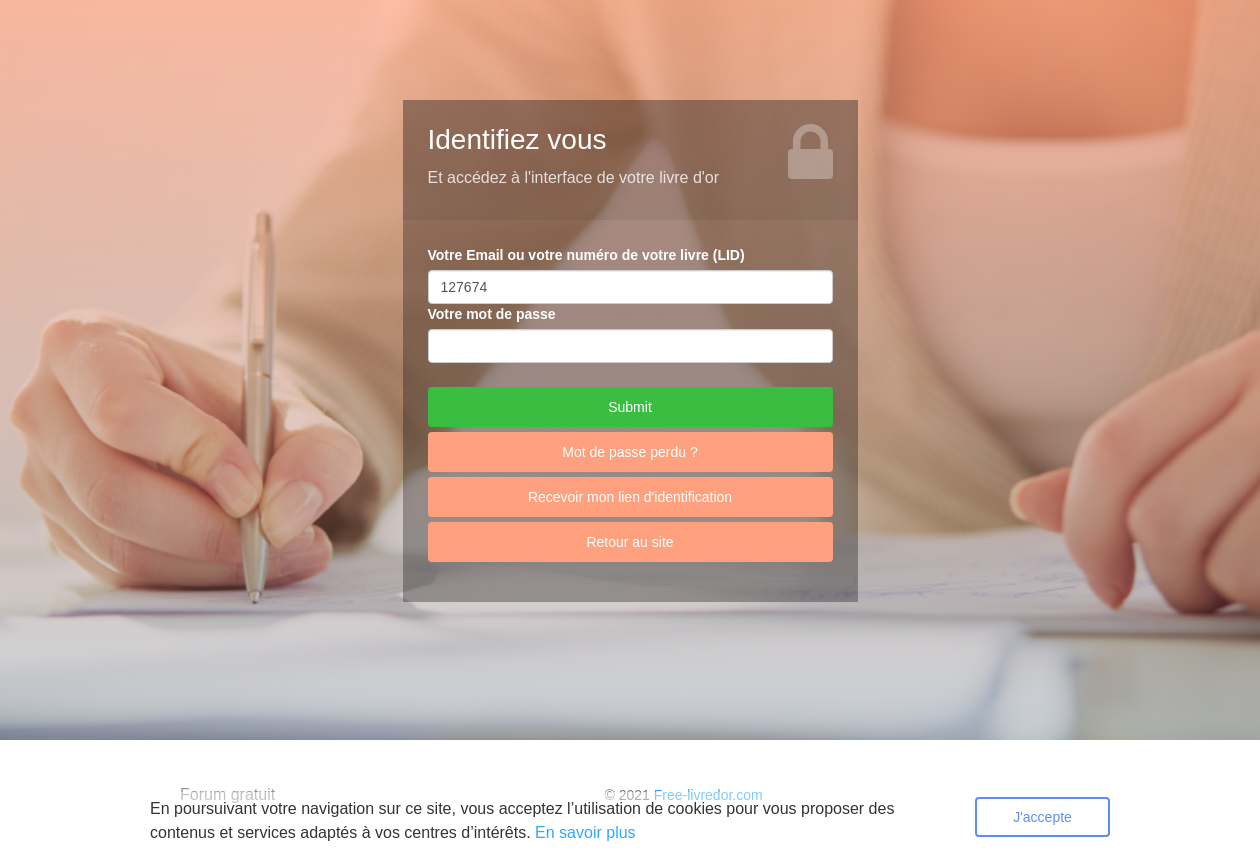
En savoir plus (585, 832)
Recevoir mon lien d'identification (630, 497)
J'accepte (1042, 817)
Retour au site (629, 542)
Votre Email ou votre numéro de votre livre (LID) (586, 255)
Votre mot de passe (492, 314)
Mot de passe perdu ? (629, 452)
